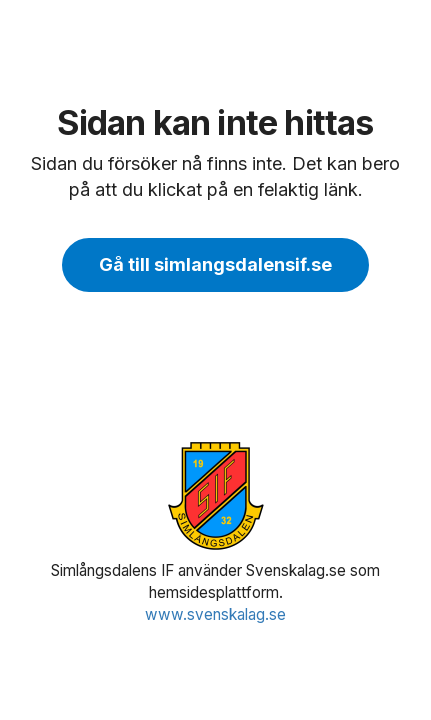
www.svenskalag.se (215, 614)
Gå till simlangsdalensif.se (215, 264)
